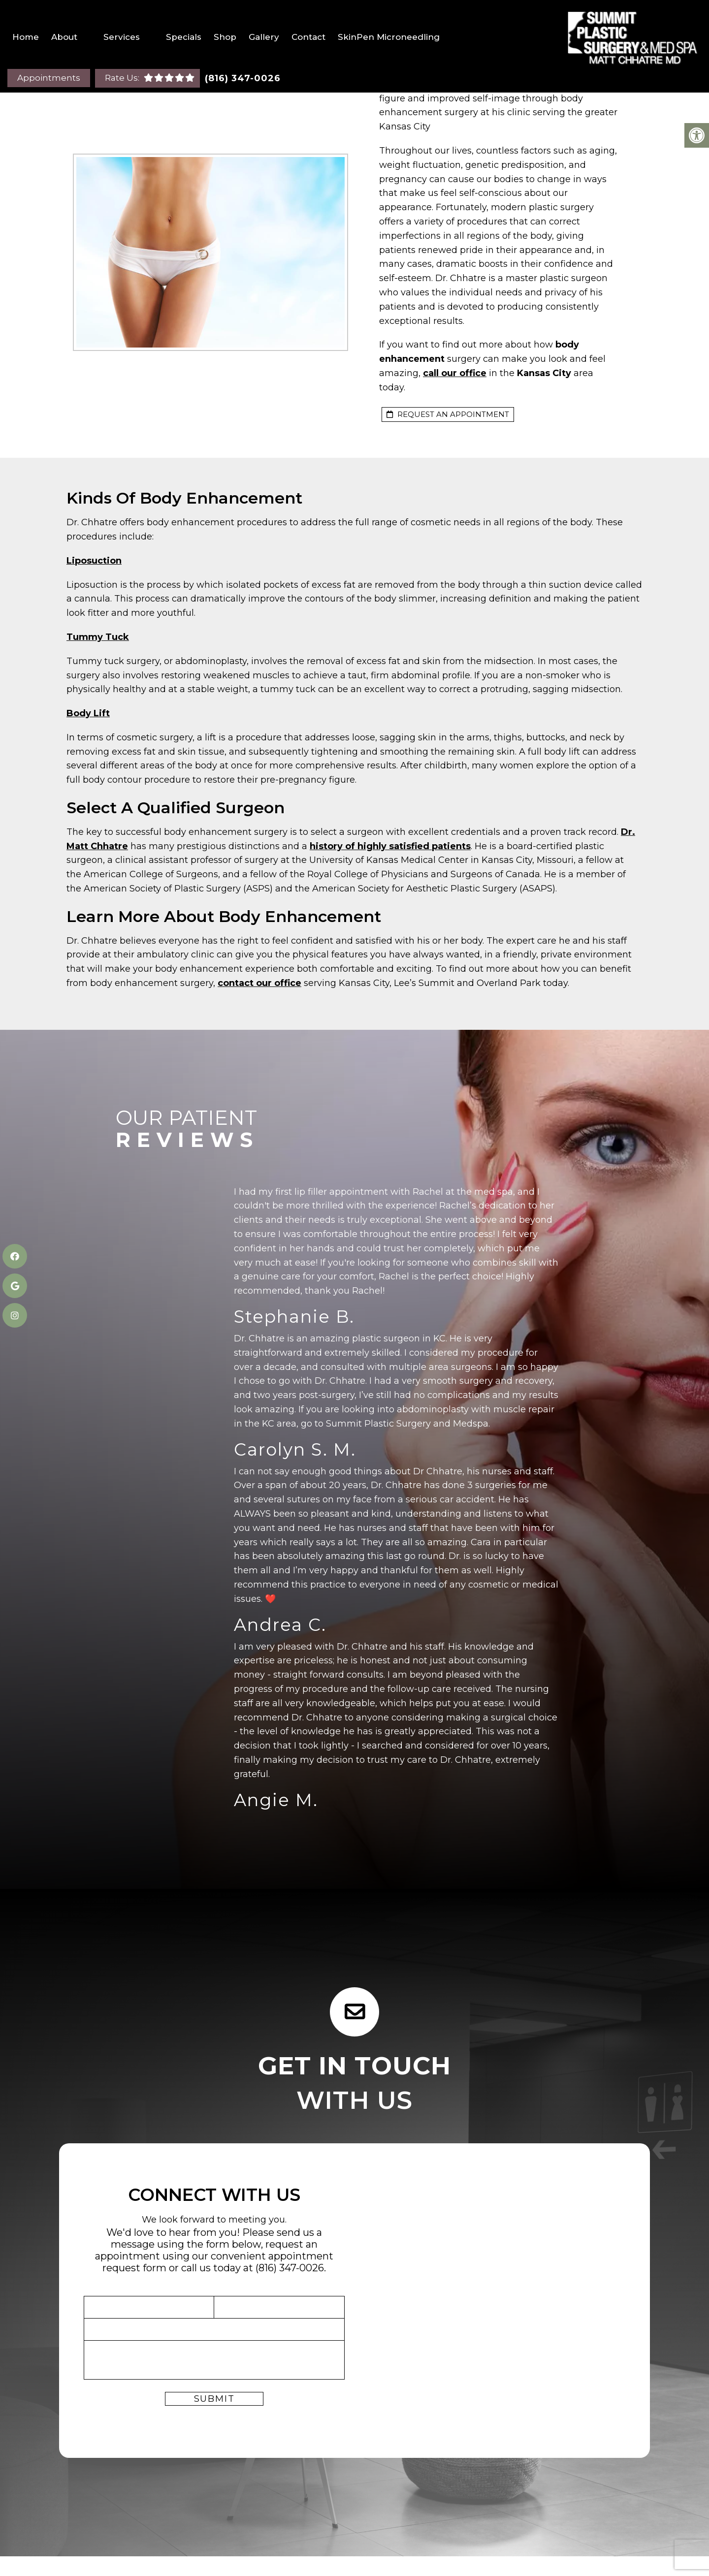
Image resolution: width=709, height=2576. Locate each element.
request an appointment (448, 414)
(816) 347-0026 (243, 78)
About (64, 37)
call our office (454, 373)
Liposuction (94, 560)
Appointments (48, 78)
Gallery (264, 37)
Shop (225, 37)
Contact (308, 37)
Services (121, 37)
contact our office (259, 983)
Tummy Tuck (97, 637)
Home (25, 37)
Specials (183, 37)
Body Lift (88, 713)
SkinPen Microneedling (389, 37)
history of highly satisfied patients (390, 846)
